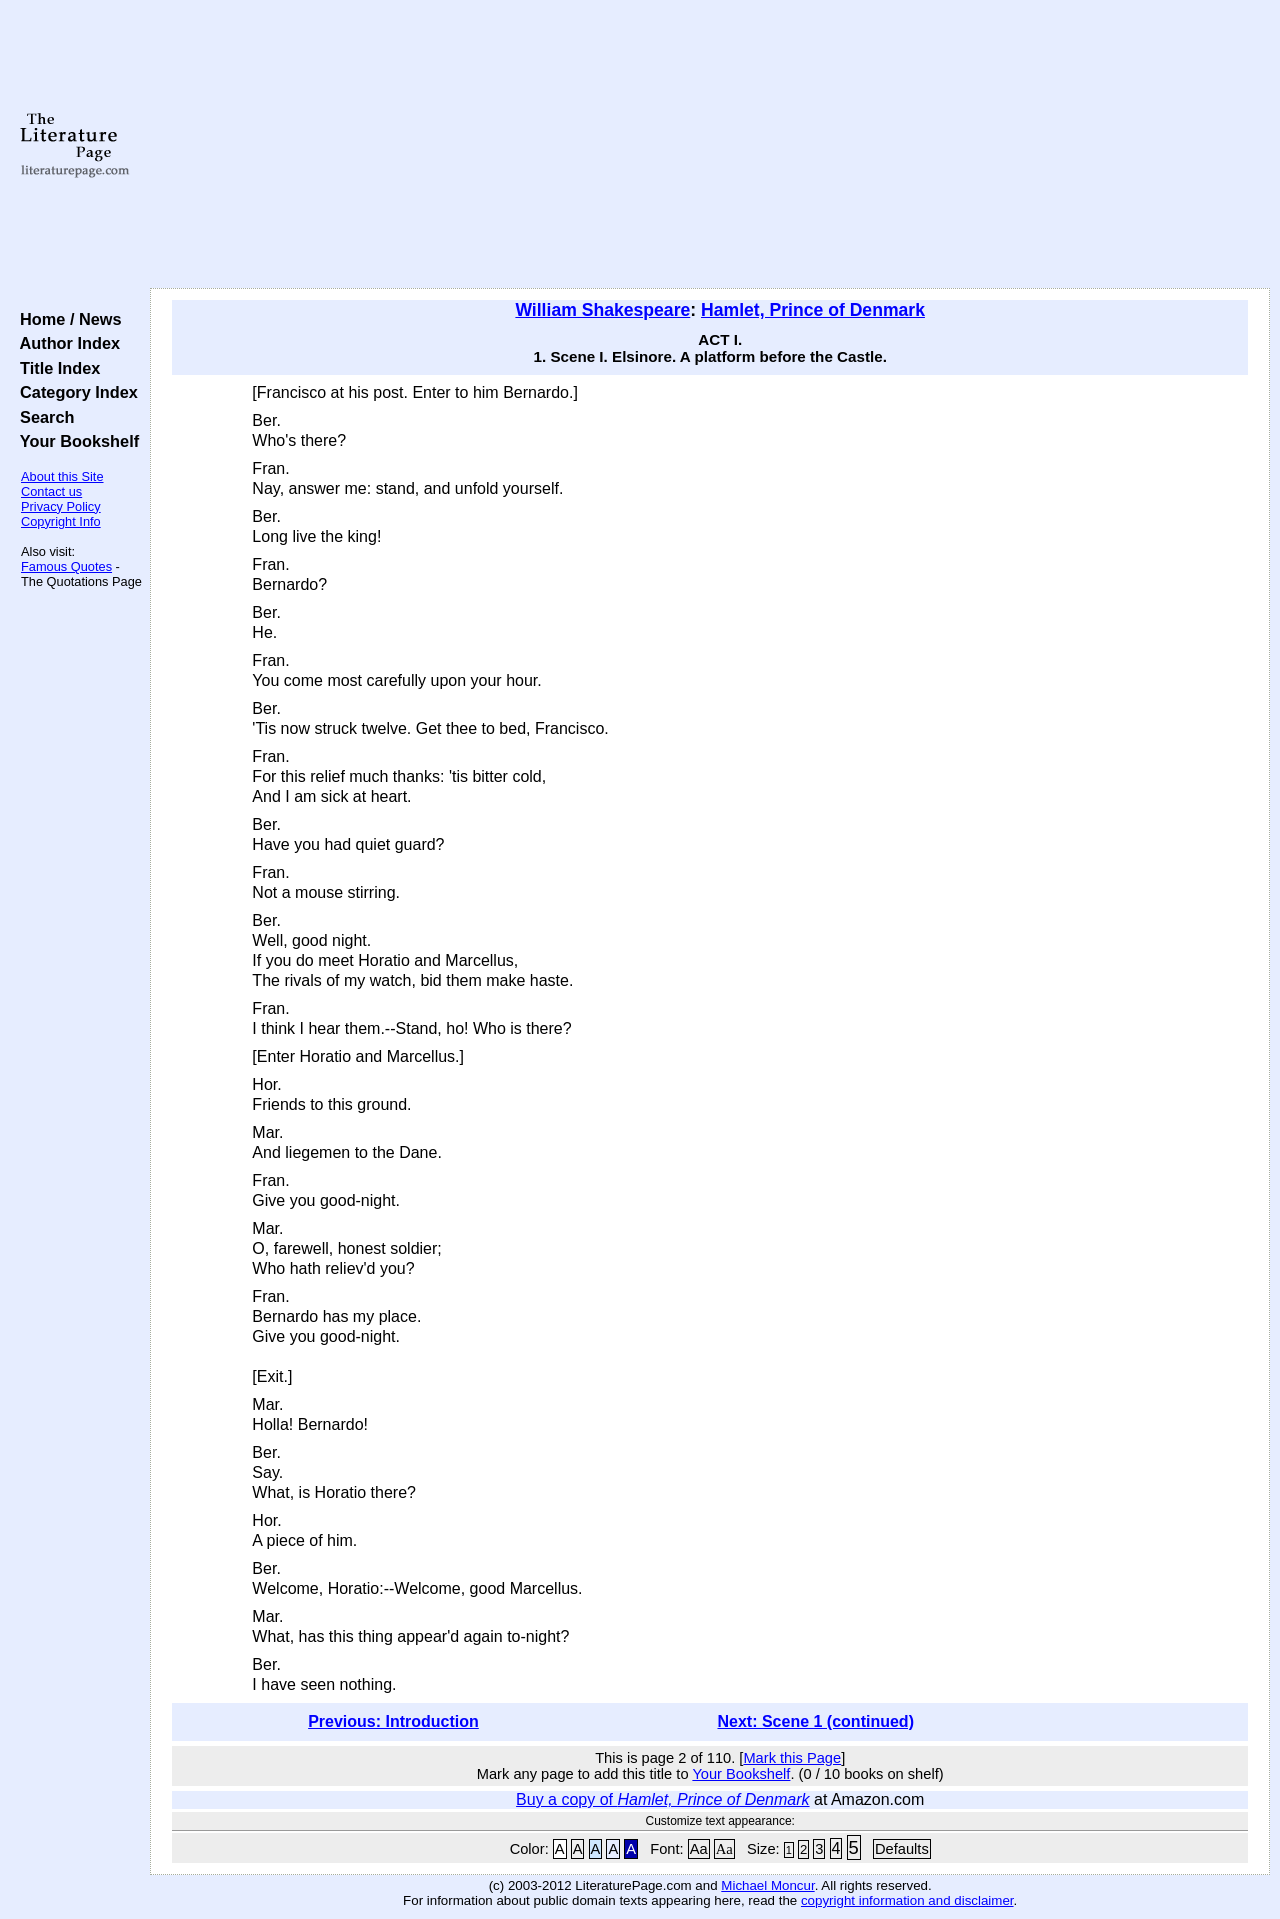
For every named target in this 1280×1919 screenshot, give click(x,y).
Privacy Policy (61, 506)
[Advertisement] (710, 145)
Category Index (74, 392)
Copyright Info (61, 521)
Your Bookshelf (75, 441)
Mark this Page (792, 1758)
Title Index (55, 368)
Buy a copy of (662, 1799)
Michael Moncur (767, 1885)
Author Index (65, 343)
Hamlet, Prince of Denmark (813, 310)
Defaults (902, 1849)
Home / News (66, 319)
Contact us (51, 491)
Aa (699, 1849)
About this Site (62, 476)
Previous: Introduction (393, 1721)
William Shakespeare (602, 310)
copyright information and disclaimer (907, 1900)
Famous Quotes (66, 566)
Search (42, 417)
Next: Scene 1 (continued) (815, 1721)
